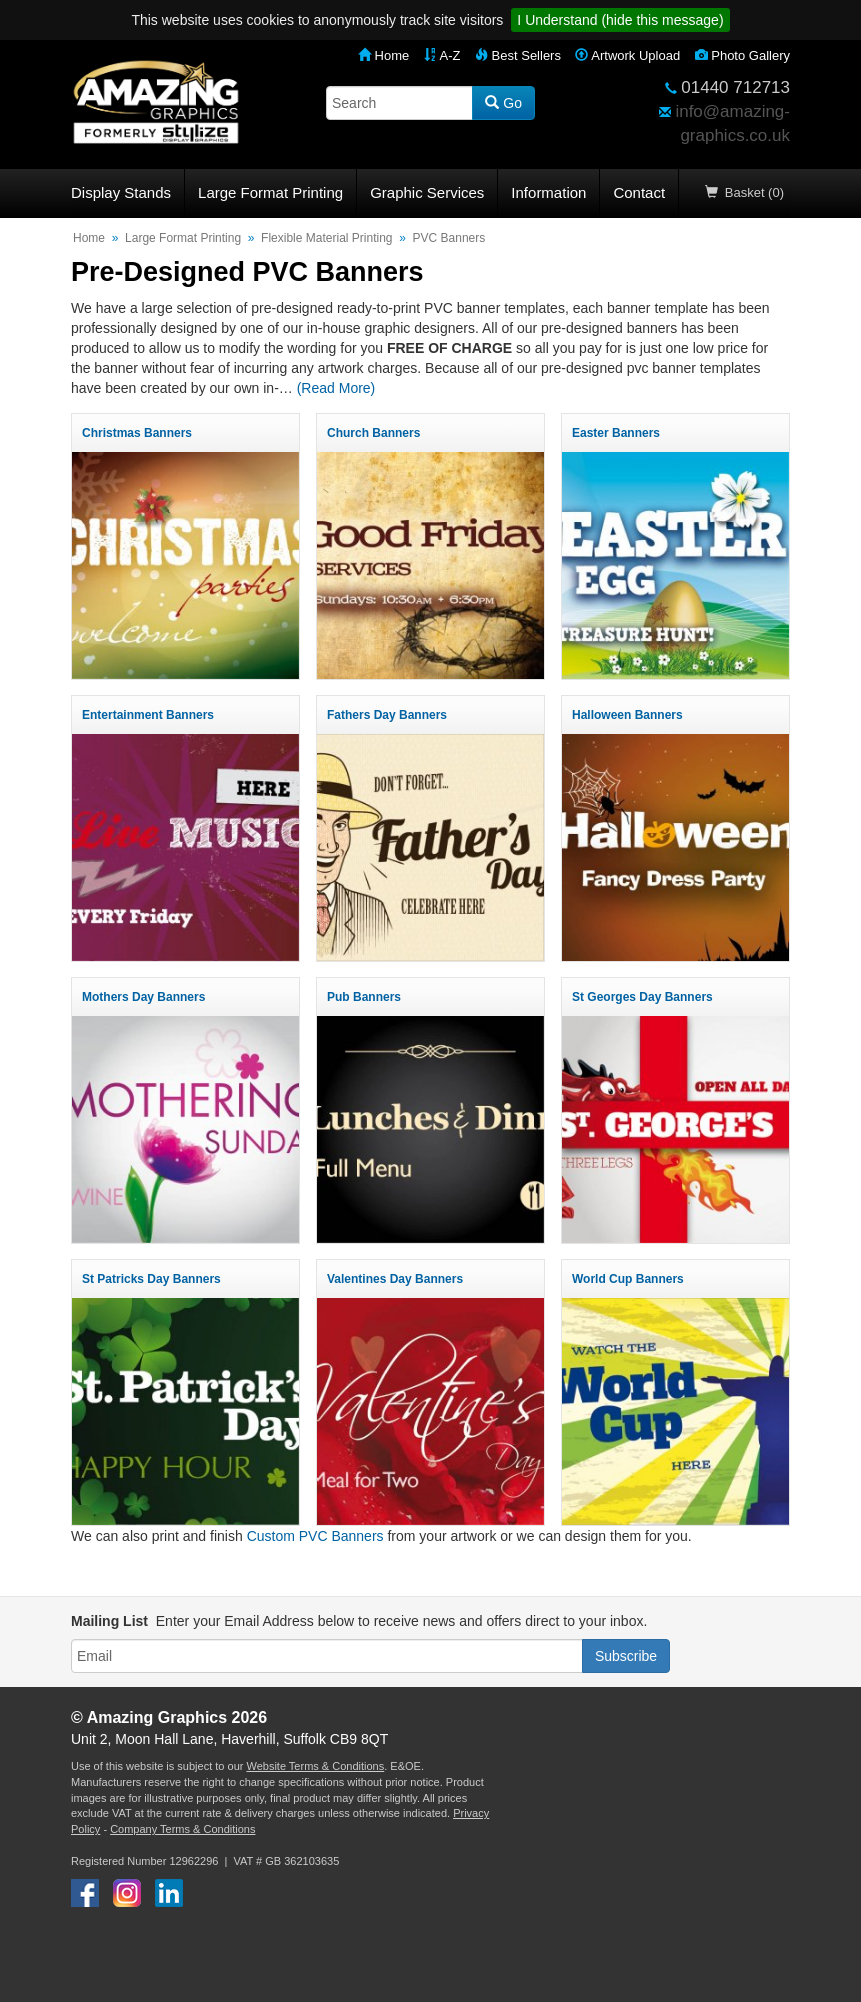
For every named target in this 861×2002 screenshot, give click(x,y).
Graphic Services (427, 192)
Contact (639, 192)
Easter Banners (616, 433)
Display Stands (121, 192)
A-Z (442, 55)
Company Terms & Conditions (182, 1829)
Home (383, 55)
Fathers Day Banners (387, 715)
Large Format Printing (270, 192)
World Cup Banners (628, 1279)
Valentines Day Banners (395, 1279)
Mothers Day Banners (143, 997)
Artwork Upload (627, 55)
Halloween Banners (627, 715)
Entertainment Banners (148, 715)
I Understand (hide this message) (620, 20)
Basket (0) (744, 192)
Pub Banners (364, 997)
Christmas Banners (137, 433)
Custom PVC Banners (315, 1536)
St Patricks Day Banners (151, 1279)
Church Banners (373, 433)
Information (548, 192)
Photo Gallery (742, 55)
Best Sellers (518, 55)
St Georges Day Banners (642, 997)
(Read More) (336, 388)
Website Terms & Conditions (315, 1766)
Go (503, 103)
